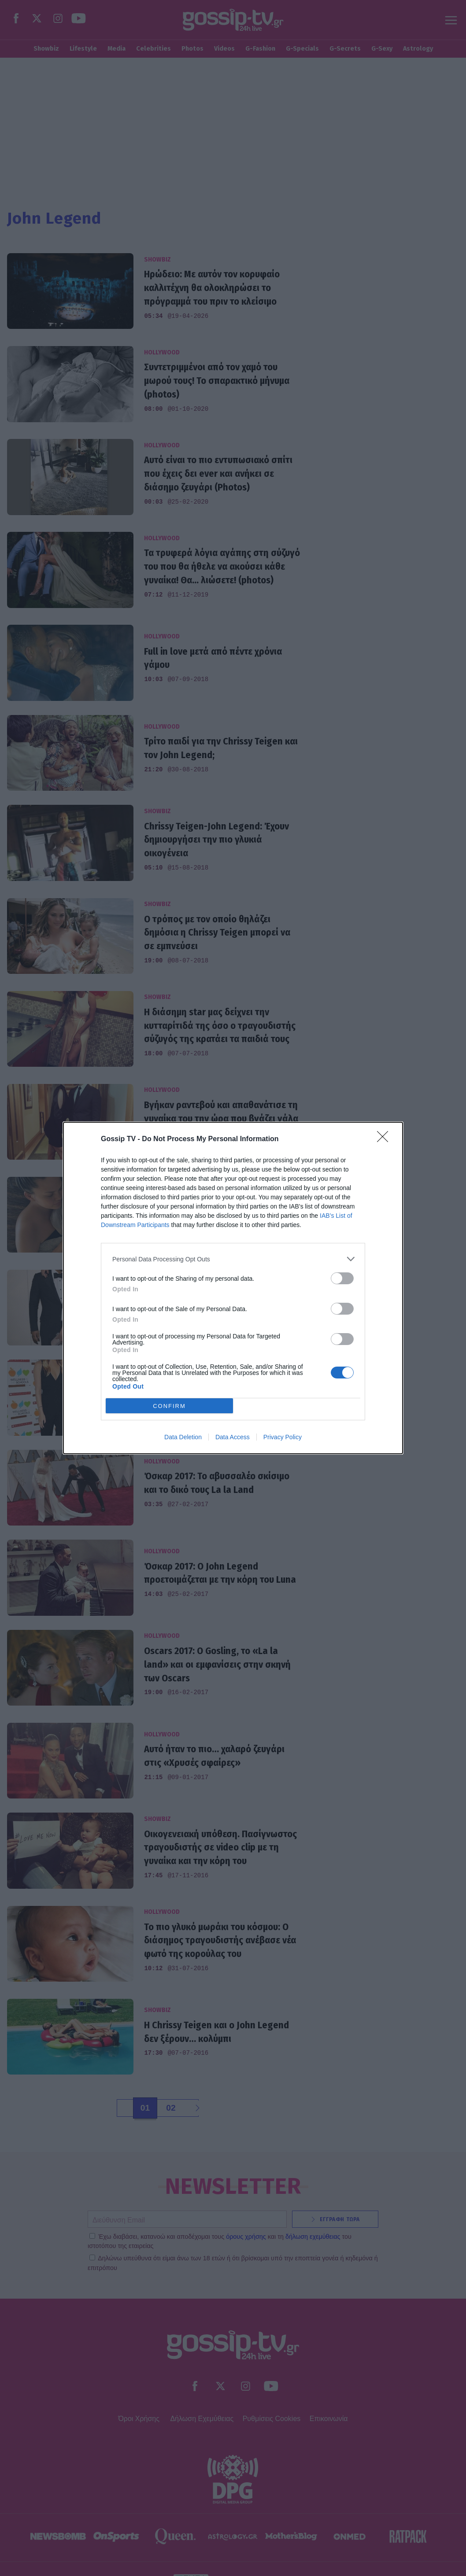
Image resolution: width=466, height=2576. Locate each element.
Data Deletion (183, 1437)
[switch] (342, 1278)
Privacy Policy (282, 1437)
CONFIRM (169, 1406)
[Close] (385, 1139)
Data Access (232, 1437)
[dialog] (233, 1288)
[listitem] (233, 1259)
